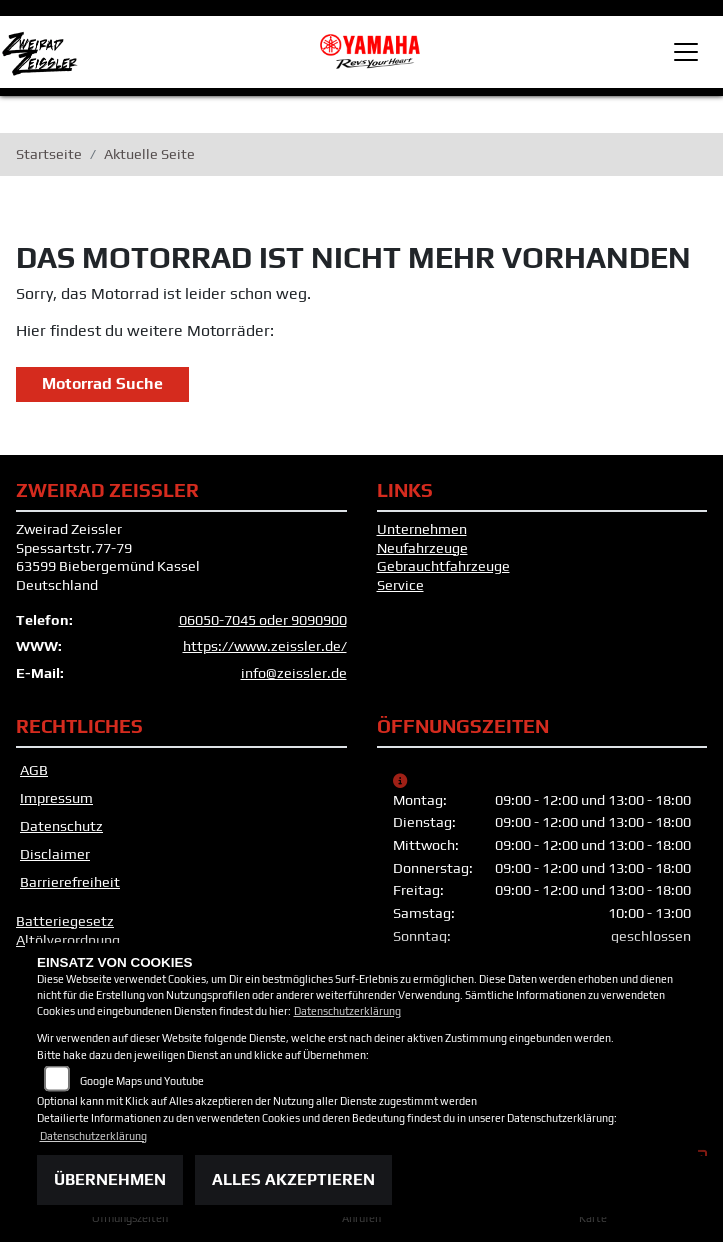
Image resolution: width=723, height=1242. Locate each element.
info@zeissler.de (294, 677)
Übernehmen (110, 1179)
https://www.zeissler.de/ (265, 650)
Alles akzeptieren (293, 1179)
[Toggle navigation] (686, 52)
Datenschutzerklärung (347, 1011)
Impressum (56, 801)
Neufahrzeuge (422, 551)
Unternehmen (422, 532)
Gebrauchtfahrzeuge (443, 570)
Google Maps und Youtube (142, 1081)
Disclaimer (55, 857)
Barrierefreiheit (70, 885)
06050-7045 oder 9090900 (263, 623)
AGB (34, 773)
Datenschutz (61, 829)
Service (400, 588)
